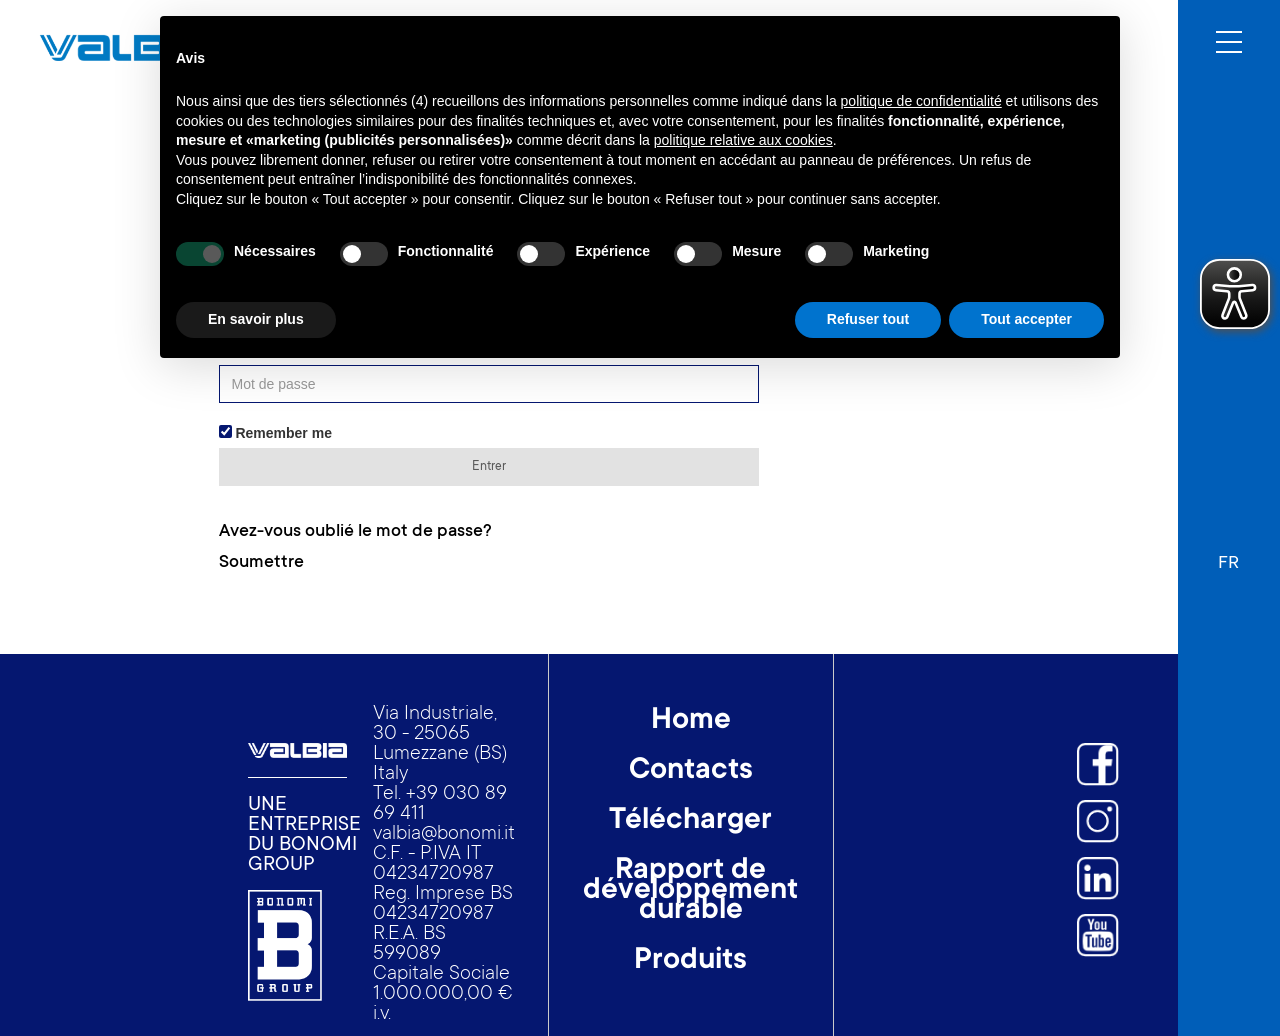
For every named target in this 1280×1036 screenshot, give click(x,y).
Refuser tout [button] (868, 319)
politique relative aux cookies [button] (743, 140)
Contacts (691, 772)
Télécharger (690, 822)
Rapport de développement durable (690, 892)
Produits (690, 962)
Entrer (489, 467)
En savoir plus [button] (256, 319)
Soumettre (261, 563)
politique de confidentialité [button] (921, 101)
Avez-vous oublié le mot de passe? (355, 532)
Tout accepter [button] (1026, 319)
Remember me (275, 433)
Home (691, 722)
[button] (1228, 554)
